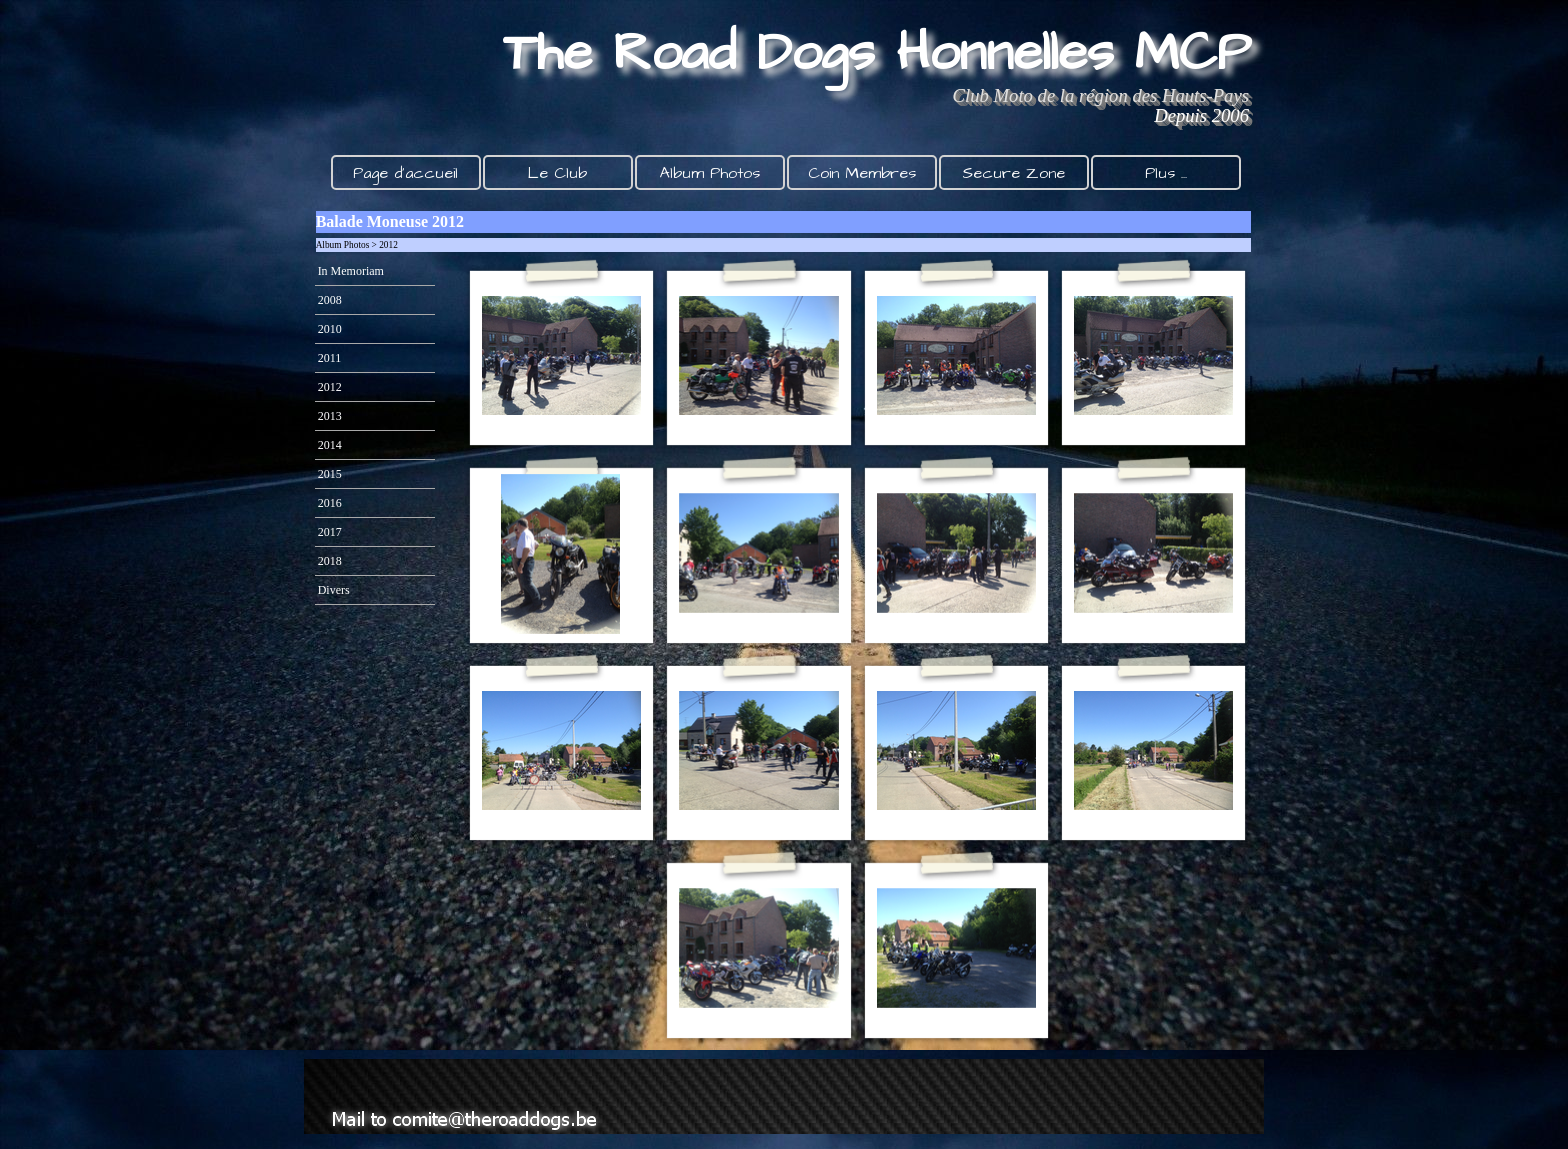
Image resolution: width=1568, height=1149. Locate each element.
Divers (334, 590)
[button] (561, 356)
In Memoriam (351, 271)
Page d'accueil (405, 173)
